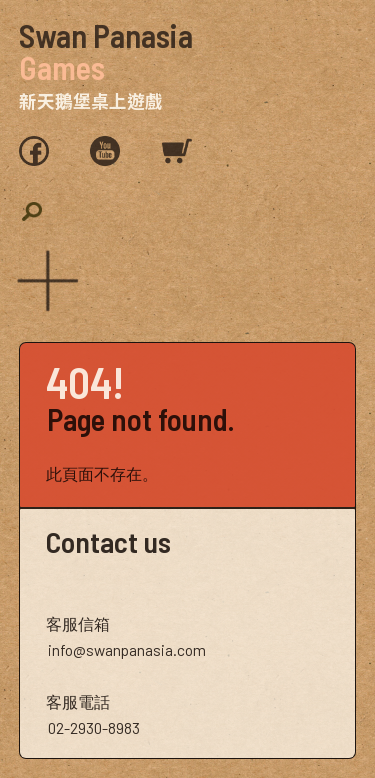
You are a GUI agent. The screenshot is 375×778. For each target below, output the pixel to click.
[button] (43, 277)
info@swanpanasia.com (127, 649)
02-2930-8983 (94, 727)
